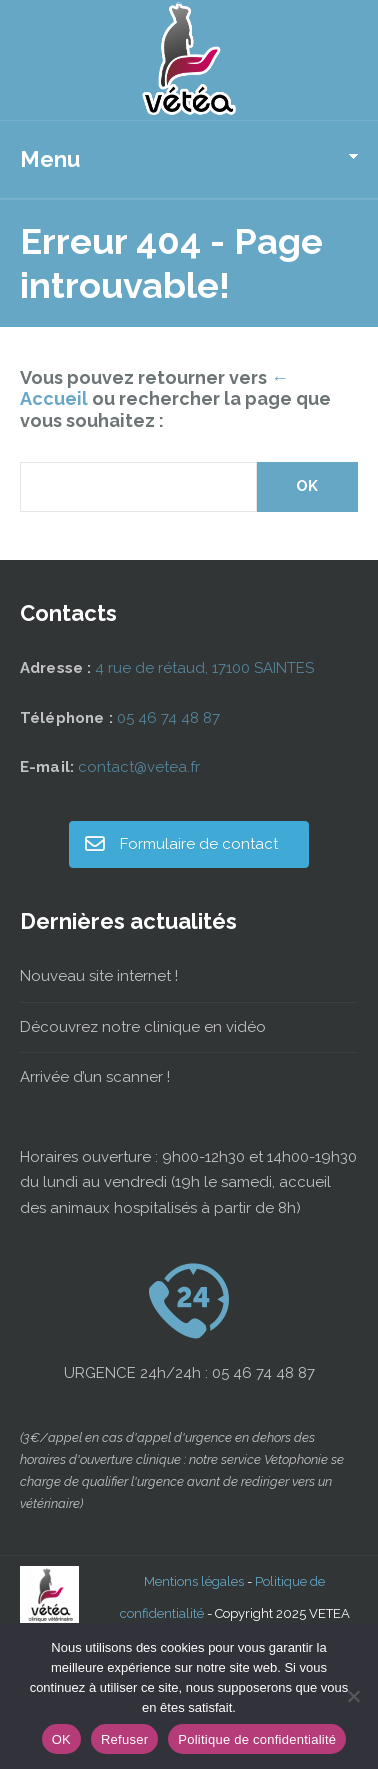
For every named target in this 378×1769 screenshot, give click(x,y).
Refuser (124, 1739)
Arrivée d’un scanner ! (95, 1077)
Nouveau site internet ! (99, 976)
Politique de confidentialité (257, 1739)
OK (61, 1739)
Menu (50, 159)
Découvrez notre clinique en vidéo (143, 1027)
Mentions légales (194, 1581)
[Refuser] (353, 1696)
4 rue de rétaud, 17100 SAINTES (204, 668)
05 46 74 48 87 (168, 718)
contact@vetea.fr (139, 767)
